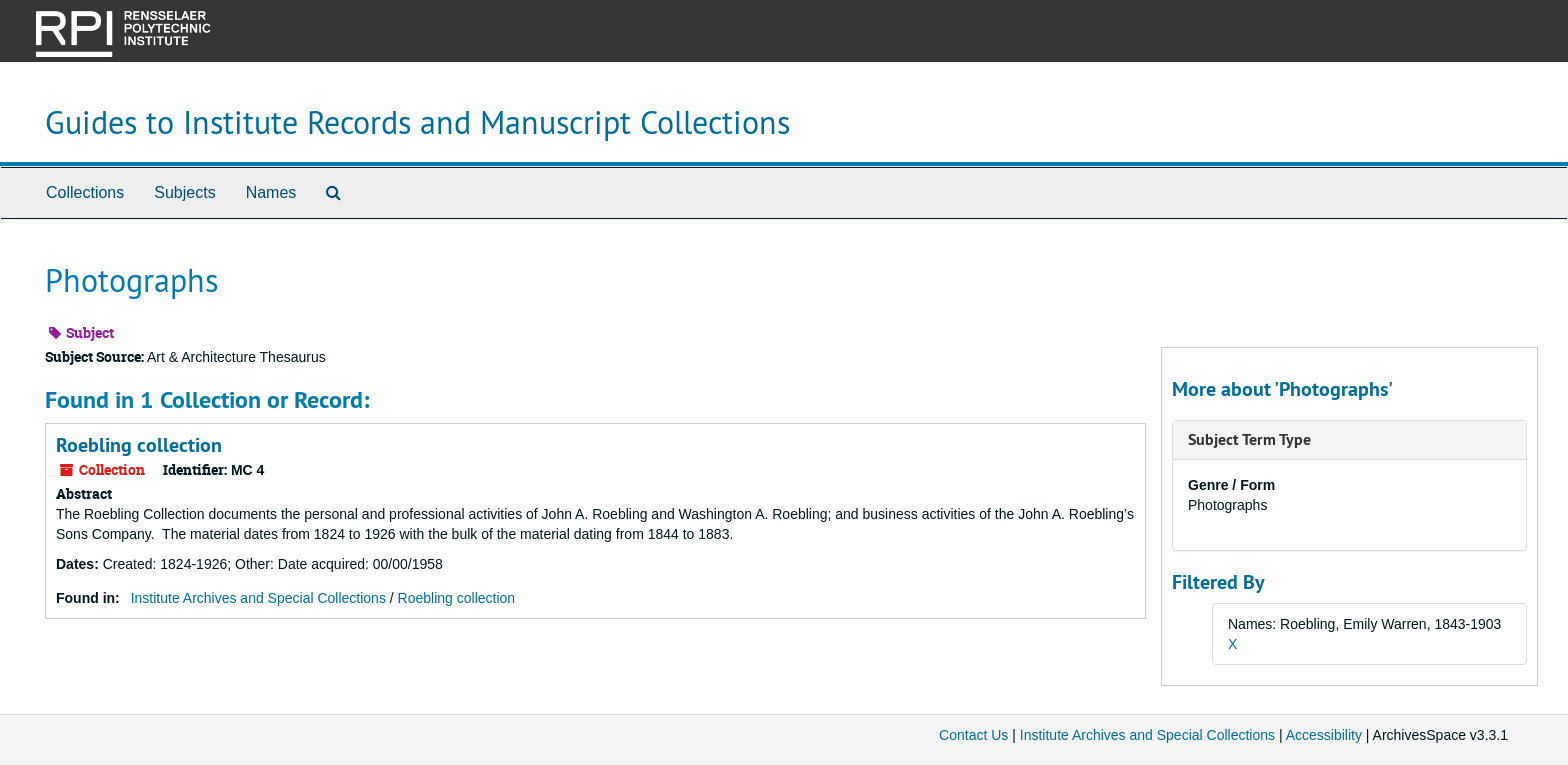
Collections (85, 192)
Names (271, 192)
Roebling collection (139, 445)
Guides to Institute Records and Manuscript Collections (417, 122)
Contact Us (973, 735)
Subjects (184, 192)
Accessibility (1324, 735)
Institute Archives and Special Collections (258, 598)
